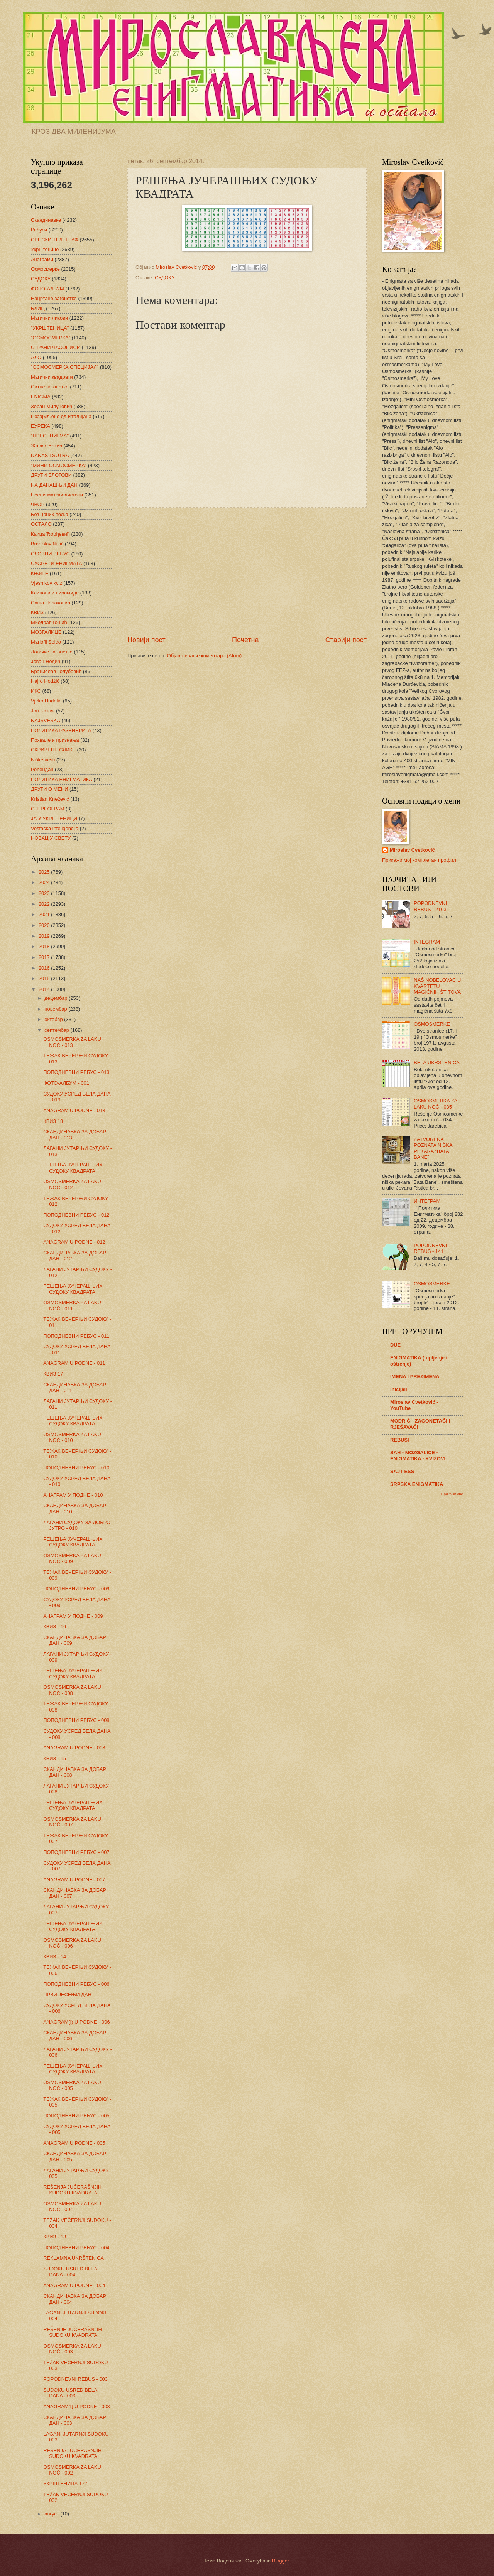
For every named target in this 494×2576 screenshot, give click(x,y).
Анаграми (42, 259)
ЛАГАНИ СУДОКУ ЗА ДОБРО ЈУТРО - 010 (76, 1525)
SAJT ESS (402, 1471)
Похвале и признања (55, 740)
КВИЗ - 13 (54, 2237)
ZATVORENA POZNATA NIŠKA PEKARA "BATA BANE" (433, 1148)
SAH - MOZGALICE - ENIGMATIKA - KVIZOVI (417, 1456)
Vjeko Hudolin (46, 701)
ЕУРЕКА (40, 426)
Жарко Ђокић (46, 446)
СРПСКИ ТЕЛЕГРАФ (54, 240)
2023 (45, 893)
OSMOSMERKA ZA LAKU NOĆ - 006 (72, 1943)
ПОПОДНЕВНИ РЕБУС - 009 (76, 1589)
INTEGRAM (427, 942)
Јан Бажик (42, 711)
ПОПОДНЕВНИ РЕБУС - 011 (76, 1336)
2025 (45, 872)
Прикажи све (452, 1494)
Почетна (245, 640)
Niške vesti (43, 760)
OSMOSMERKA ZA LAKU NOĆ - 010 (72, 1437)
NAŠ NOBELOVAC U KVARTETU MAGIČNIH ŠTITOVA (437, 986)
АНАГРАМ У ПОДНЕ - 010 (73, 1495)
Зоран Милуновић (51, 406)
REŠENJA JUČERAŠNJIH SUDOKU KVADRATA (72, 2190)
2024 (45, 882)
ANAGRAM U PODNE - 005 (74, 2143)
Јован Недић (45, 661)
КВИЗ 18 (53, 1121)
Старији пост (346, 640)
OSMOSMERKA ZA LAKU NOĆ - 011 (72, 1305)
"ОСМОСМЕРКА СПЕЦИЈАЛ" (64, 367)
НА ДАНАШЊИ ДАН (54, 485)
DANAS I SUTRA (50, 455)
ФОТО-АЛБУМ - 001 (66, 1083)
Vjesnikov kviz (46, 583)
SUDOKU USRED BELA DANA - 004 (70, 2271)
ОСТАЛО (41, 524)
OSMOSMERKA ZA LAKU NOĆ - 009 (72, 1558)
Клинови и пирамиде (55, 593)
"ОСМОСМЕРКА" (50, 338)
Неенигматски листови (57, 495)
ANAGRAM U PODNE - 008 (74, 1748)
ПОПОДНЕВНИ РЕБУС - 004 (76, 2247)
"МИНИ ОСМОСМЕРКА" (58, 465)
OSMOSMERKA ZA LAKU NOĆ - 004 (72, 2206)
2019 (45, 936)
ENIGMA (41, 397)
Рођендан (42, 769)
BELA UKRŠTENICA (437, 1062)
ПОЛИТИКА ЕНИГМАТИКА (61, 779)
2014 (45, 989)
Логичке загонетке (52, 652)
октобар (54, 1019)
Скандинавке (46, 220)
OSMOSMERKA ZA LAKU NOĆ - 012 (72, 1184)
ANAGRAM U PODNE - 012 (74, 1242)
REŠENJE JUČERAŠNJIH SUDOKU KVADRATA (72, 2332)
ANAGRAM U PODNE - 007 (74, 1879)
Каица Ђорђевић (50, 534)
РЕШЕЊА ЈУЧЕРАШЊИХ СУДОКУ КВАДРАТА (72, 1167)
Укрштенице (45, 249)
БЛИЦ (38, 308)
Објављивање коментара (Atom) (204, 655)
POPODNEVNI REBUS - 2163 (430, 906)
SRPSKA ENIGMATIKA (416, 1484)
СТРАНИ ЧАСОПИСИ (55, 347)
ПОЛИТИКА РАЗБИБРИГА (61, 730)
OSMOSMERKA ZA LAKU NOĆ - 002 (72, 2470)
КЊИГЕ (39, 573)
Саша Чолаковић (50, 603)
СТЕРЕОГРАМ (47, 809)
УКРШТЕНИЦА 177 (65, 2484)
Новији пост (146, 640)
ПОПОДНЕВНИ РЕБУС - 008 (76, 1720)
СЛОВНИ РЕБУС (50, 554)
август (52, 2514)
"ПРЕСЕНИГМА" (50, 436)
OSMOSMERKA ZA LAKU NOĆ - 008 (72, 1690)
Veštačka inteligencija (54, 828)
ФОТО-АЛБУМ (47, 289)
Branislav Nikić (47, 544)
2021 (45, 914)
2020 (45, 925)
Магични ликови (49, 318)
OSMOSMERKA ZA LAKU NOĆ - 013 (72, 1042)
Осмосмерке (45, 269)
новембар (56, 1009)
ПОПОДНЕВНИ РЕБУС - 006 (76, 1984)
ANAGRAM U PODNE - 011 (74, 1363)
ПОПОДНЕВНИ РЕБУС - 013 (76, 1072)
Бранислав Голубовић (56, 671)
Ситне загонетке (50, 387)
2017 (45, 957)
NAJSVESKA (45, 720)
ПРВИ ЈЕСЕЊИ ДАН (67, 1994)
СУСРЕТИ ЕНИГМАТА (56, 563)
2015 (45, 978)
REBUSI (399, 1440)
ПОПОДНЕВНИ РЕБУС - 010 (76, 1467)
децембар (56, 998)
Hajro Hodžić (45, 681)
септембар (57, 1030)
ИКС (36, 691)
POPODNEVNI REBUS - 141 (430, 1248)
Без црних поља (49, 514)
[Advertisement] (247, 572)
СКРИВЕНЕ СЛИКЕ (53, 750)
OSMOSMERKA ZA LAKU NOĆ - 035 (435, 1103)
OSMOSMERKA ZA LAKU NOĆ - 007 (72, 1822)
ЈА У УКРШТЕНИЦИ (54, 818)
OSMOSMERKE (432, 1024)
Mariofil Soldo (46, 642)
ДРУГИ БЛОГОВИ (51, 475)
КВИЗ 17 (53, 1374)
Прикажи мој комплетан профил (419, 860)
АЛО (36, 357)
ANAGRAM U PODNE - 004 (74, 2285)
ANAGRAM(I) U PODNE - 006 (76, 2022)
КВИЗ (37, 612)
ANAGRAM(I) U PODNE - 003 (76, 2406)
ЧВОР (37, 504)
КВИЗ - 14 (54, 1957)
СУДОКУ (164, 277)
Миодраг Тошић (49, 622)
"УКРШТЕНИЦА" (50, 328)
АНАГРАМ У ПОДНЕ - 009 (73, 1616)
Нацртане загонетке (54, 298)
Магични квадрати (52, 377)
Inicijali (398, 1389)
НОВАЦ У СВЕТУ (51, 838)
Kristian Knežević (50, 799)
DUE (395, 1345)
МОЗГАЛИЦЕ (46, 632)
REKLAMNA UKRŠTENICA (73, 2258)
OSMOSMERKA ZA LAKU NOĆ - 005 (72, 2085)
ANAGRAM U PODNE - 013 (74, 1110)
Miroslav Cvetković (412, 850)
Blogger (280, 2561)
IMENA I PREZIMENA (415, 1376)
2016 (45, 968)
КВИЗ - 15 (54, 1758)
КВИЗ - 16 (54, 1626)
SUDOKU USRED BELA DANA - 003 (70, 2393)
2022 (45, 904)
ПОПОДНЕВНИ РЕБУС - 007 (76, 1852)
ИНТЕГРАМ (427, 1201)
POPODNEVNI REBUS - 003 (75, 2379)
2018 (45, 946)
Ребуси (39, 230)
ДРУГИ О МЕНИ (49, 789)
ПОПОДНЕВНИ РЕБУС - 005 (76, 2116)
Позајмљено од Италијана (61, 416)
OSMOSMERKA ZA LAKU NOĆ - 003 (72, 2349)
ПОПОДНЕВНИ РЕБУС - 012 (76, 1215)
